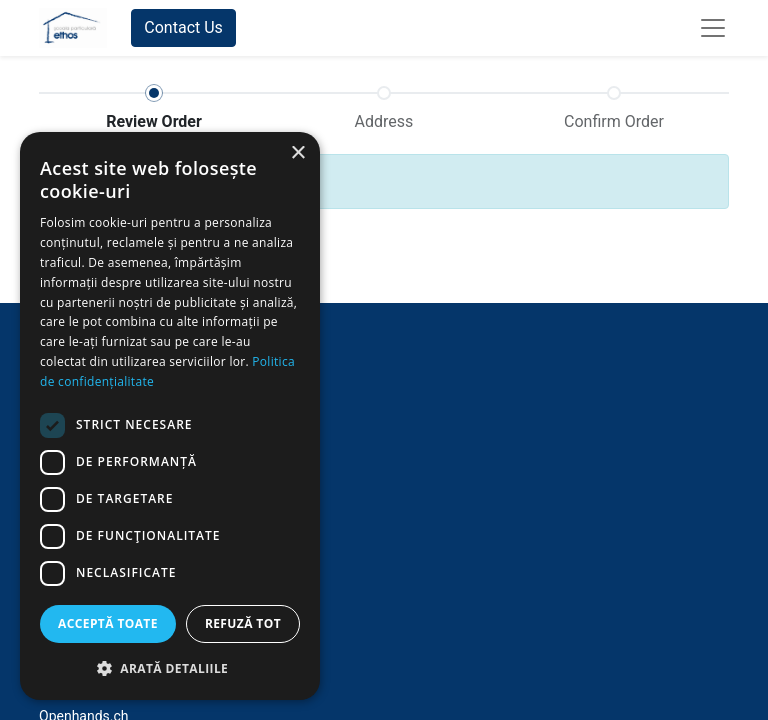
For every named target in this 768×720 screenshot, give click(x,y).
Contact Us (183, 27)
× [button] (297, 153)
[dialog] (170, 416)
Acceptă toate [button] (108, 623)
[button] (170, 668)
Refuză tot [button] (243, 623)
